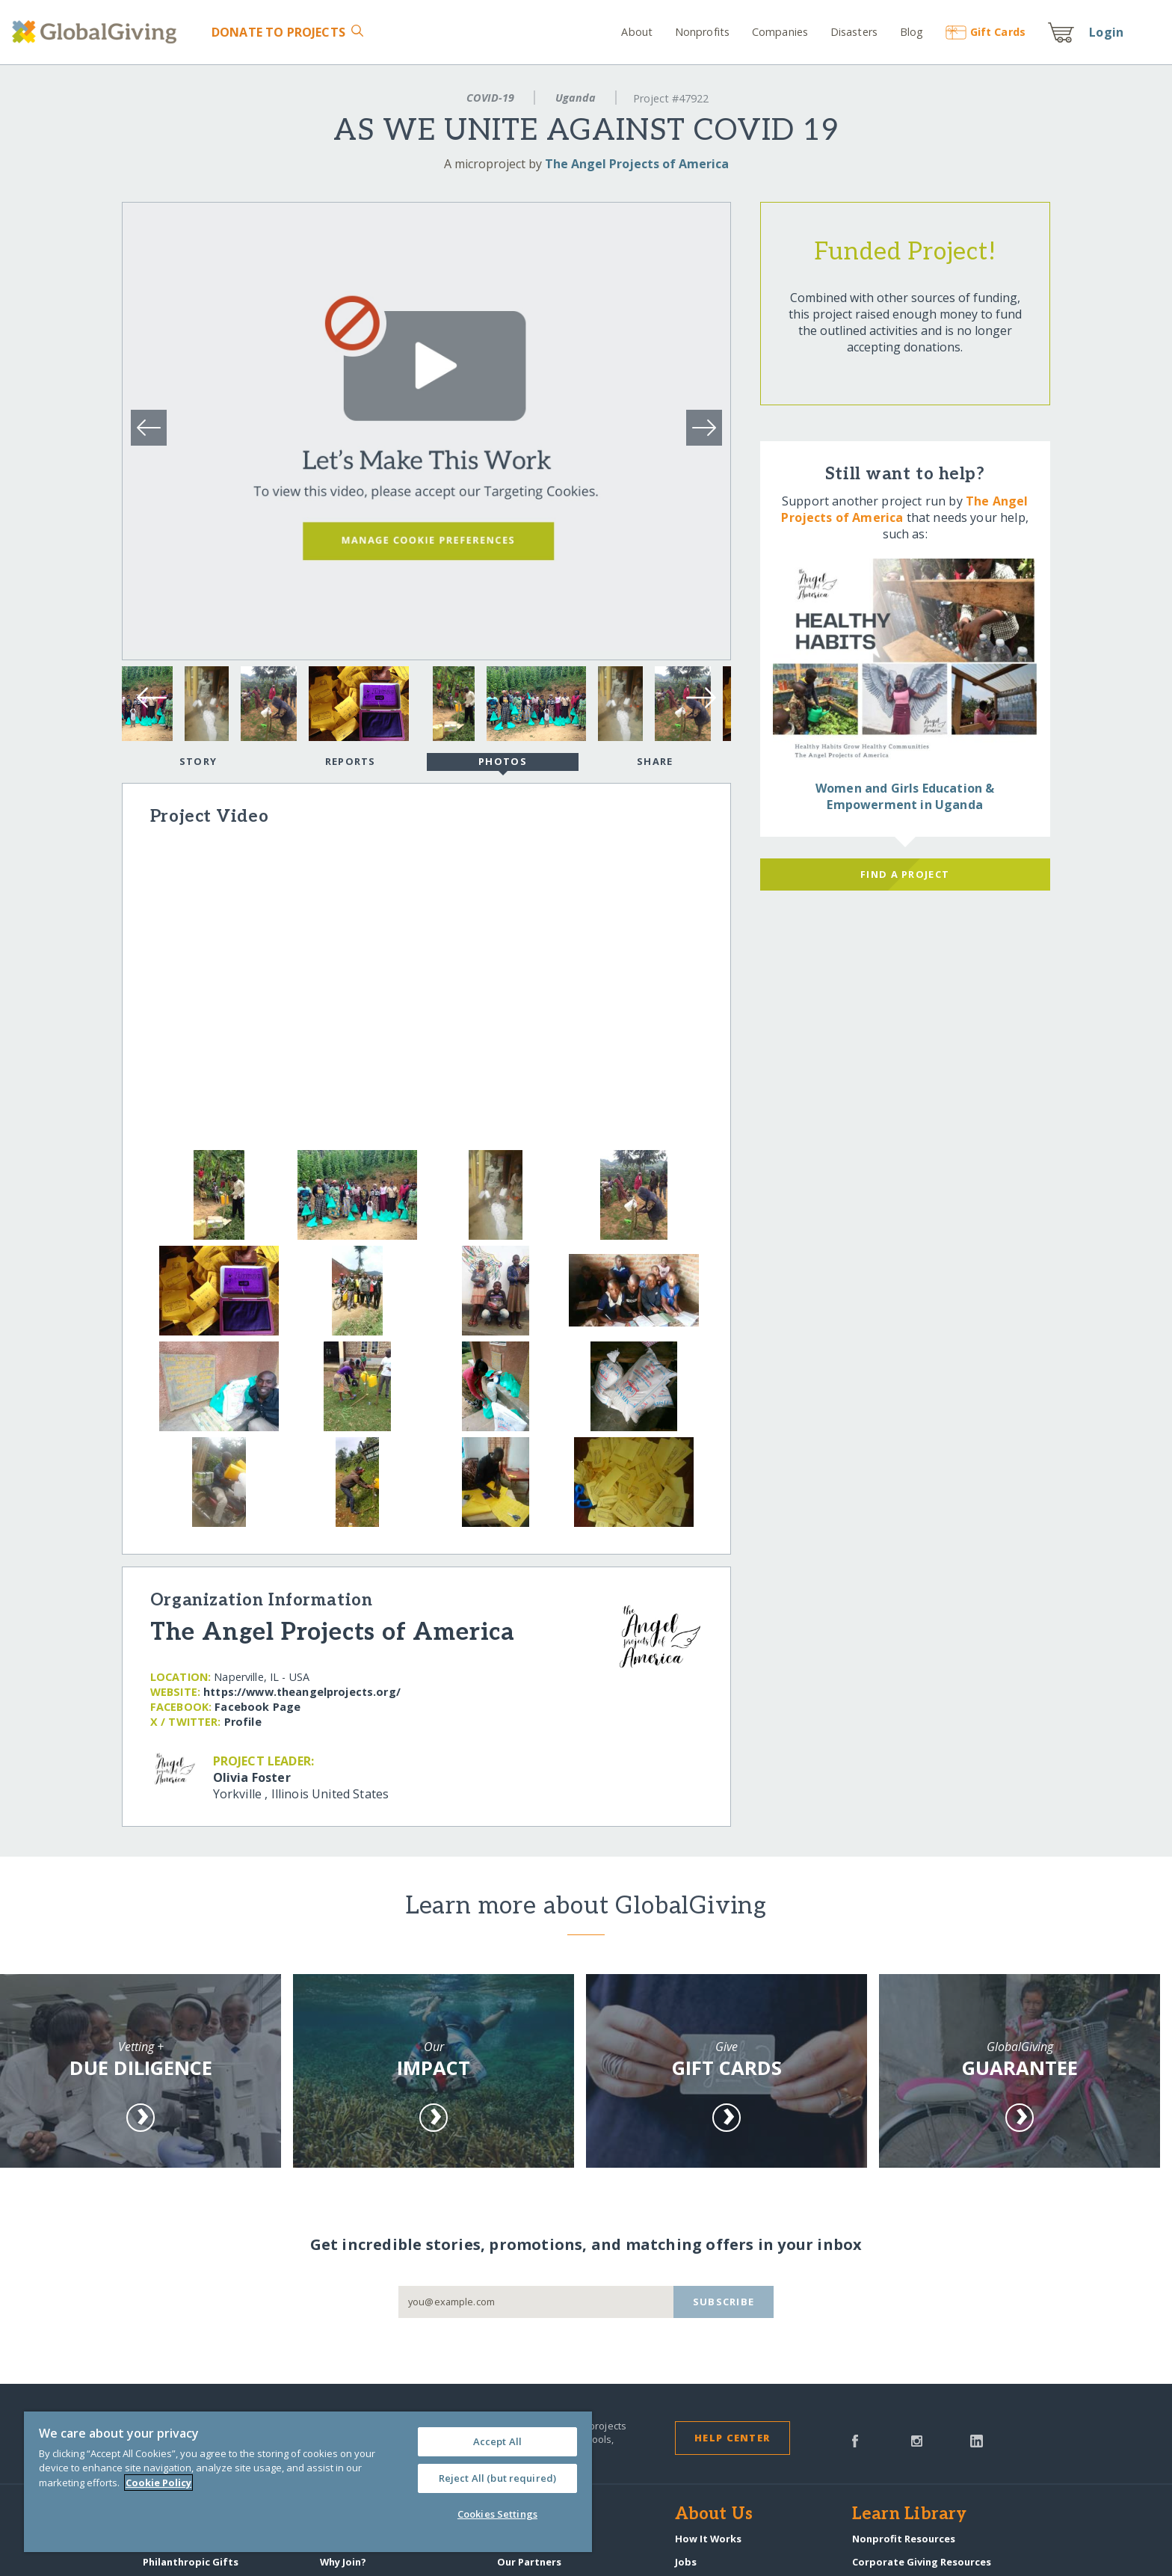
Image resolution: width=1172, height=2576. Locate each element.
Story (198, 761)
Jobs (686, 2562)
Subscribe (724, 2301)
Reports (350, 761)
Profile (243, 1722)
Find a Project (904, 874)
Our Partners (529, 2562)
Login (1106, 32)
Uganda (575, 97)
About (637, 32)
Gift (986, 32)
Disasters (854, 32)
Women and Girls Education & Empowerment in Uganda (904, 796)
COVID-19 (490, 97)
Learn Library (909, 2514)
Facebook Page (257, 1707)
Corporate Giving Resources (921, 2562)
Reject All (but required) (497, 2478)
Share (655, 761)
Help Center (732, 2437)
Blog (912, 32)
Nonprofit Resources (903, 2538)
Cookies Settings (497, 2514)
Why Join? (343, 2562)
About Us (714, 2514)
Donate (278, 32)
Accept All (497, 2441)
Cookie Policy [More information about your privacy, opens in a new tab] (158, 2482)
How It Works (708, 2538)
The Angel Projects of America (637, 164)
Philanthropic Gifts (190, 2562)
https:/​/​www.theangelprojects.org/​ (302, 1692)
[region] (308, 2481)
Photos (502, 762)
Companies (780, 32)
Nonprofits (702, 32)
